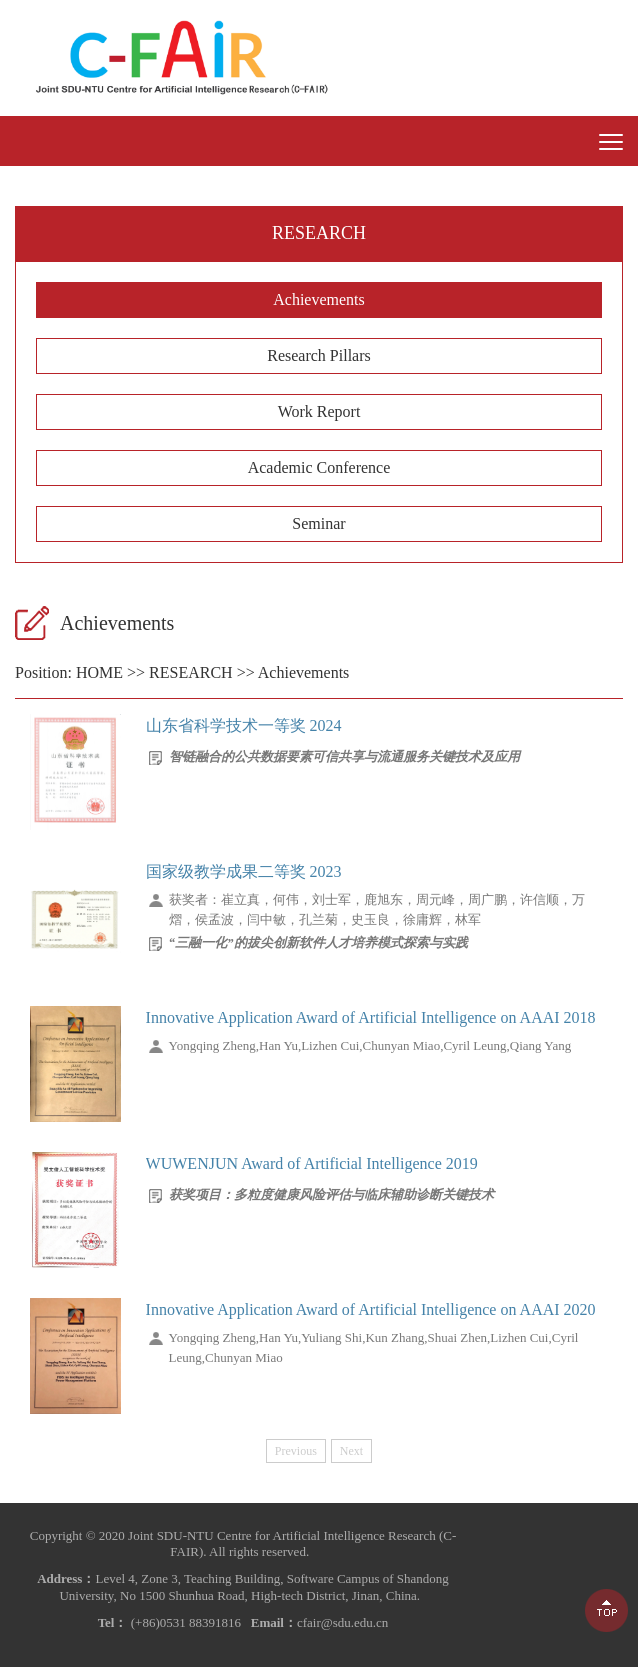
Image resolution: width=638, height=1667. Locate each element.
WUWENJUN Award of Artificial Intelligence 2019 (312, 1163)
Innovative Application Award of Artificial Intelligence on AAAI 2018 (371, 1017)
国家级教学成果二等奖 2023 (244, 871)
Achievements (319, 299)
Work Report (319, 411)
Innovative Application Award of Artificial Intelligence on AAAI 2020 (371, 1309)
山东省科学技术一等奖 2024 (244, 725)
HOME (99, 672)
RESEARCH (191, 672)
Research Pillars (319, 355)
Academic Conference (319, 467)
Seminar (318, 523)
